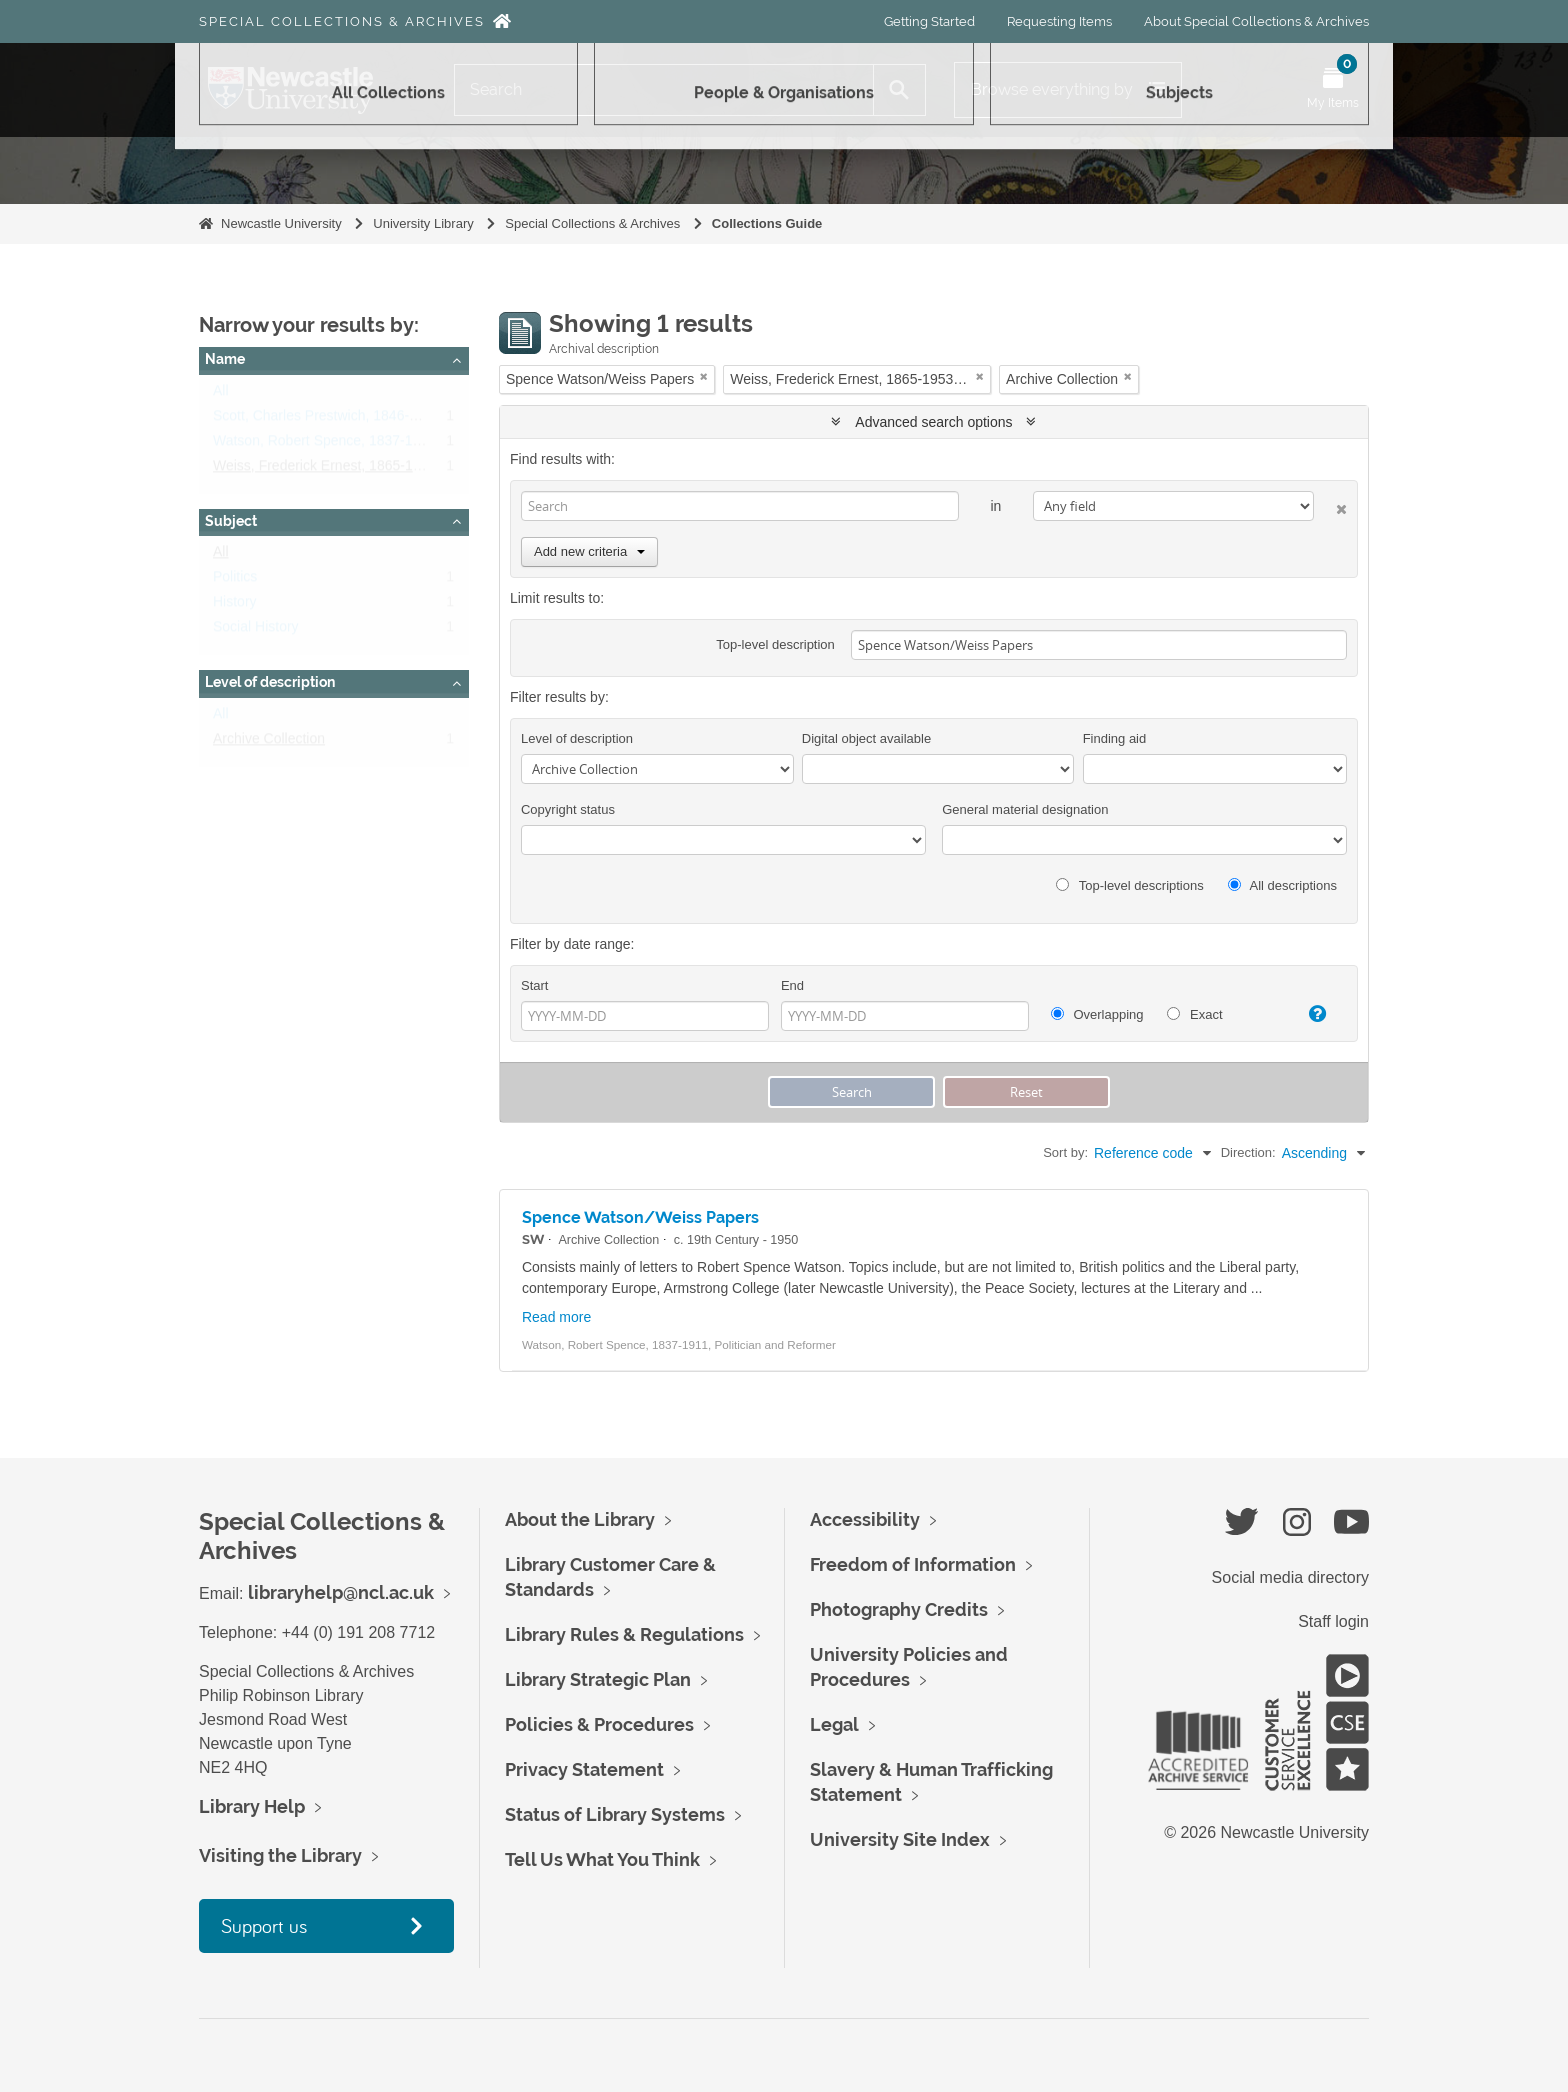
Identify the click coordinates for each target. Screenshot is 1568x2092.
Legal (834, 1724)
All (221, 395)
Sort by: (1065, 1152)
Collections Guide (767, 223)
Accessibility (865, 1519)
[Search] (664, 90)
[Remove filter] (704, 376)
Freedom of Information (913, 1564)
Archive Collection (269, 743)
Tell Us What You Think (602, 1859)
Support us (264, 1925)
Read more (556, 1317)
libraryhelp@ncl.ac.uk (341, 1592)
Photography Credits (899, 1609)
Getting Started (929, 21)
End (792, 985)
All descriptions (1282, 885)
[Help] (1308, 1014)
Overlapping (1097, 1014)
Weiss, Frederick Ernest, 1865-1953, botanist (353, 470)
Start (534, 985)
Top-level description (775, 644)
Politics (235, 581)
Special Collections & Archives (342, 21)
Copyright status (568, 809)
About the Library (580, 1519)
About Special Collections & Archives (1256, 21)
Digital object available (866, 738)
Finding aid (1115, 738)
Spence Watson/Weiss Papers (640, 1217)
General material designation (1025, 809)
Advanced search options (933, 422)
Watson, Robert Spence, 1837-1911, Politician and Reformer (401, 445)
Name (225, 359)
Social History (256, 631)
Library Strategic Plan (598, 1679)
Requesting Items (1059, 21)
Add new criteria (589, 551)
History (235, 606)
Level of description (270, 682)
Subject (231, 521)
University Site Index (900, 1839)
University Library (423, 223)
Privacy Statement (584, 1769)
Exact (1194, 1014)
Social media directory (1290, 1577)
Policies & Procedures (599, 1724)
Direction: (1248, 1152)
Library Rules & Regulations (624, 1634)
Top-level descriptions (1129, 885)
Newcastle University (281, 223)
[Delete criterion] (1330, 505)
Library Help (252, 1806)
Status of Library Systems (615, 1814)
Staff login (1333, 1621)
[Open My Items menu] (1333, 90)
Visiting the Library (280, 1855)
